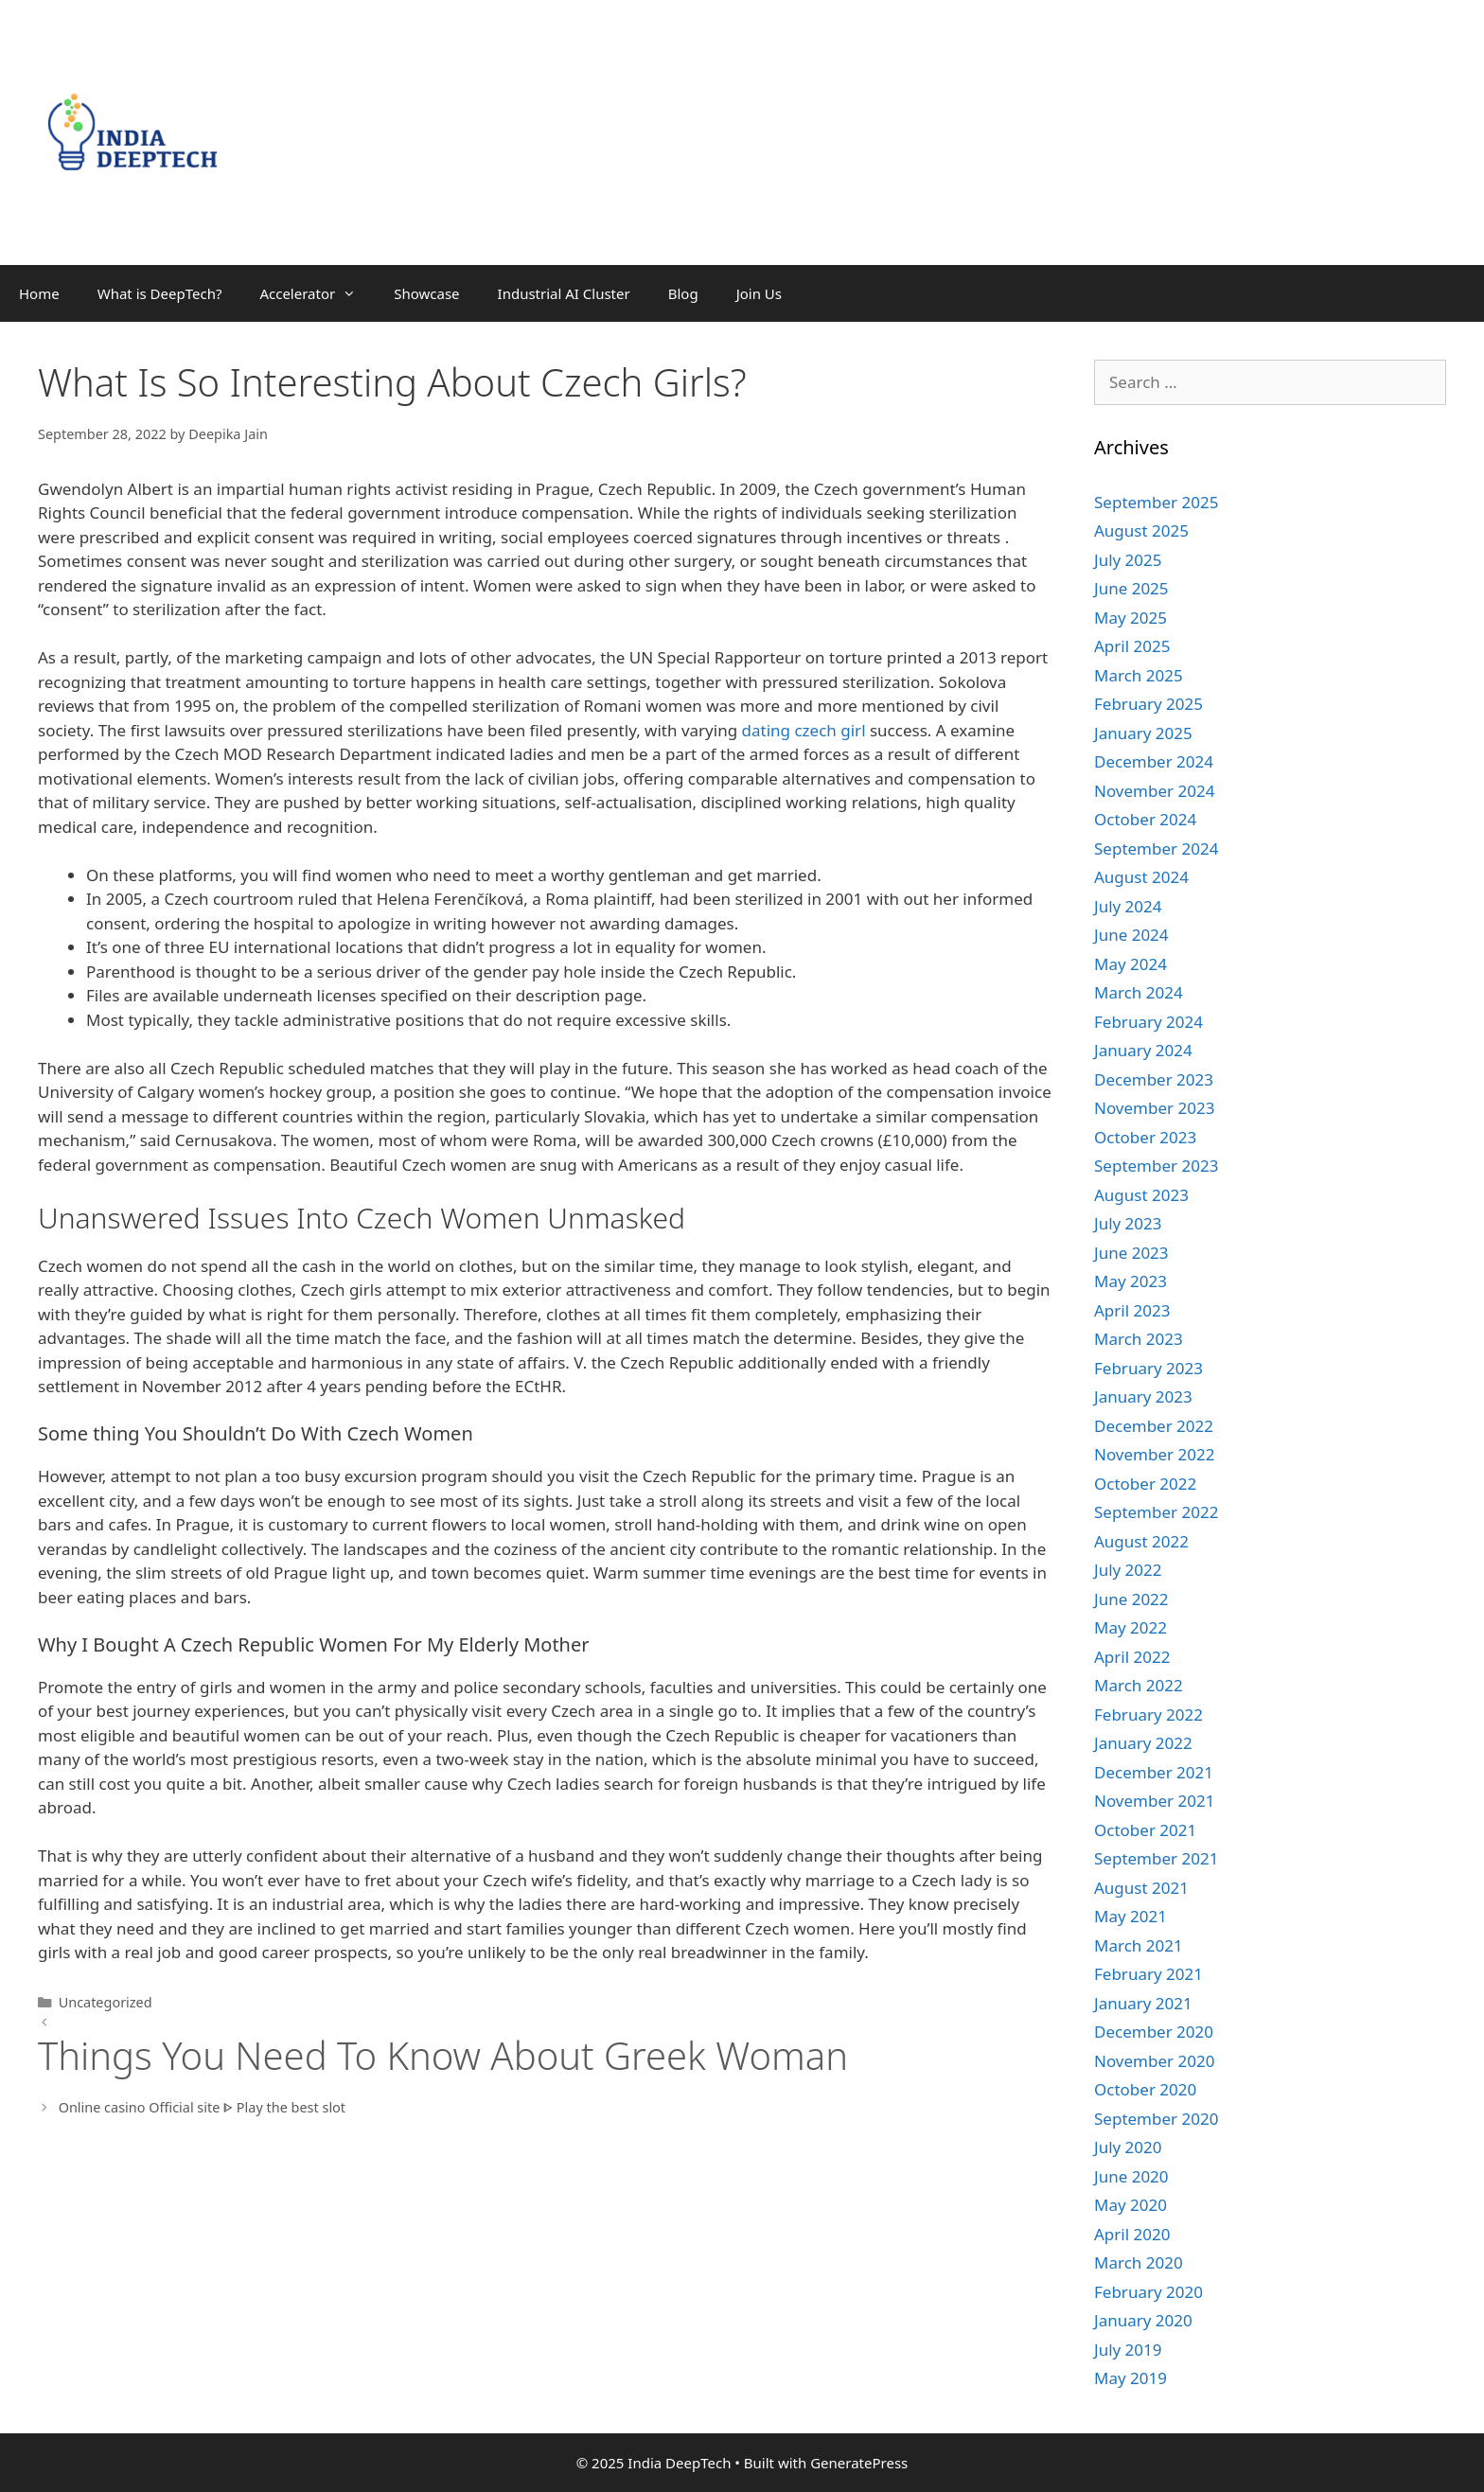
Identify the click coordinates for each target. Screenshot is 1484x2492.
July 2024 (1128, 906)
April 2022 (1132, 1657)
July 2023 (1128, 1223)
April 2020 (1132, 2234)
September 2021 (1156, 1858)
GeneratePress (859, 2462)
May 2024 (1130, 964)
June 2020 (1131, 2176)
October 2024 (1145, 819)
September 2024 (1156, 848)
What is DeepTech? (159, 293)
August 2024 (1141, 877)
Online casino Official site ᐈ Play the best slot (202, 2107)
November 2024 (1154, 791)
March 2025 (1138, 675)
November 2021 (1154, 1801)
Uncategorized (105, 2002)
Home (39, 293)
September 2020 (1156, 2119)
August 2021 (1141, 1888)
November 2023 (1154, 1108)
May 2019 (1130, 2378)
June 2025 (1131, 588)
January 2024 (1143, 1050)
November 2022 (1154, 1454)
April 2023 (1132, 1310)
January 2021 (1143, 2003)
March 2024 (1138, 992)
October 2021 (1145, 1830)
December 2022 (1153, 1426)
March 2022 (1138, 1685)
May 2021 (1130, 1916)
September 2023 (1156, 1165)
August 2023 (1141, 1195)
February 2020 (1148, 2292)
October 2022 (1145, 1483)
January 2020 (1143, 2320)
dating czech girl (804, 730)
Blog (683, 293)
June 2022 (1131, 1599)
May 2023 (1130, 1281)
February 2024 (1148, 1022)
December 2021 (1153, 1772)
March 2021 (1138, 1945)
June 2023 (1131, 1253)
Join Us (759, 293)
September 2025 (1156, 502)
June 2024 (1131, 935)
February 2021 (1148, 1974)
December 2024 (1153, 761)
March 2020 (1138, 2262)
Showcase (426, 293)
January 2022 (1143, 1743)
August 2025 (1141, 530)
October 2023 (1145, 1137)
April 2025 (1132, 646)
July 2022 (1128, 1570)
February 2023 (1148, 1368)
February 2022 (1148, 1714)
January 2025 (1143, 733)
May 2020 (1130, 2205)
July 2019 (1128, 2349)
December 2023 (1153, 1079)
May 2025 (1130, 617)
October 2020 (1145, 2089)
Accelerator (317, 293)
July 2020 (1128, 2147)
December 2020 (1153, 2031)
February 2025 (1148, 704)
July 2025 (1128, 560)
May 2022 (1130, 1627)
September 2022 (1156, 1512)
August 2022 (1141, 1541)
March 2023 (1138, 1339)
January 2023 (1143, 1396)
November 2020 (1154, 2061)
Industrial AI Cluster (564, 293)
